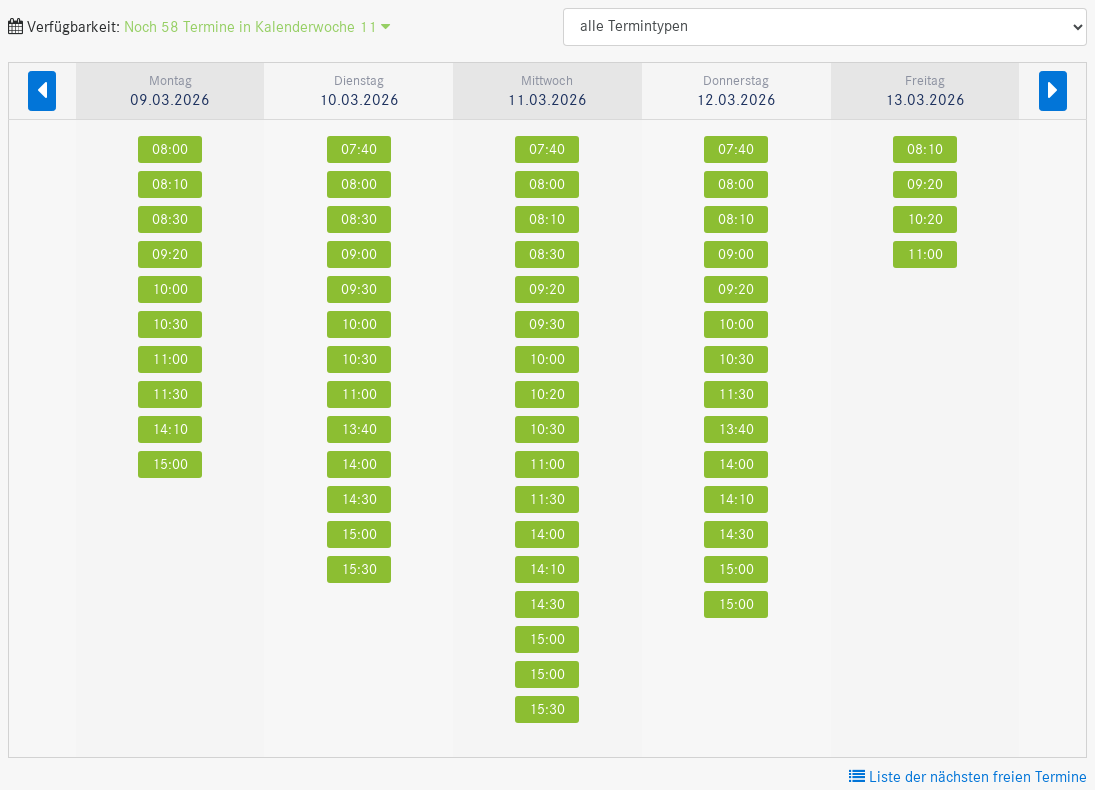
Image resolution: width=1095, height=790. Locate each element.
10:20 (547, 394)
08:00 (170, 149)
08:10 (170, 184)
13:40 (359, 429)
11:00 (170, 359)
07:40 (359, 149)
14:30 (359, 499)
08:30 (170, 219)
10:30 (170, 324)
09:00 (359, 254)
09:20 (170, 254)
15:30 (359, 569)
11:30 (170, 394)
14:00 (359, 464)
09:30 (359, 289)
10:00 (170, 289)
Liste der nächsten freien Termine (968, 778)
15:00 (170, 464)
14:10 (170, 429)
